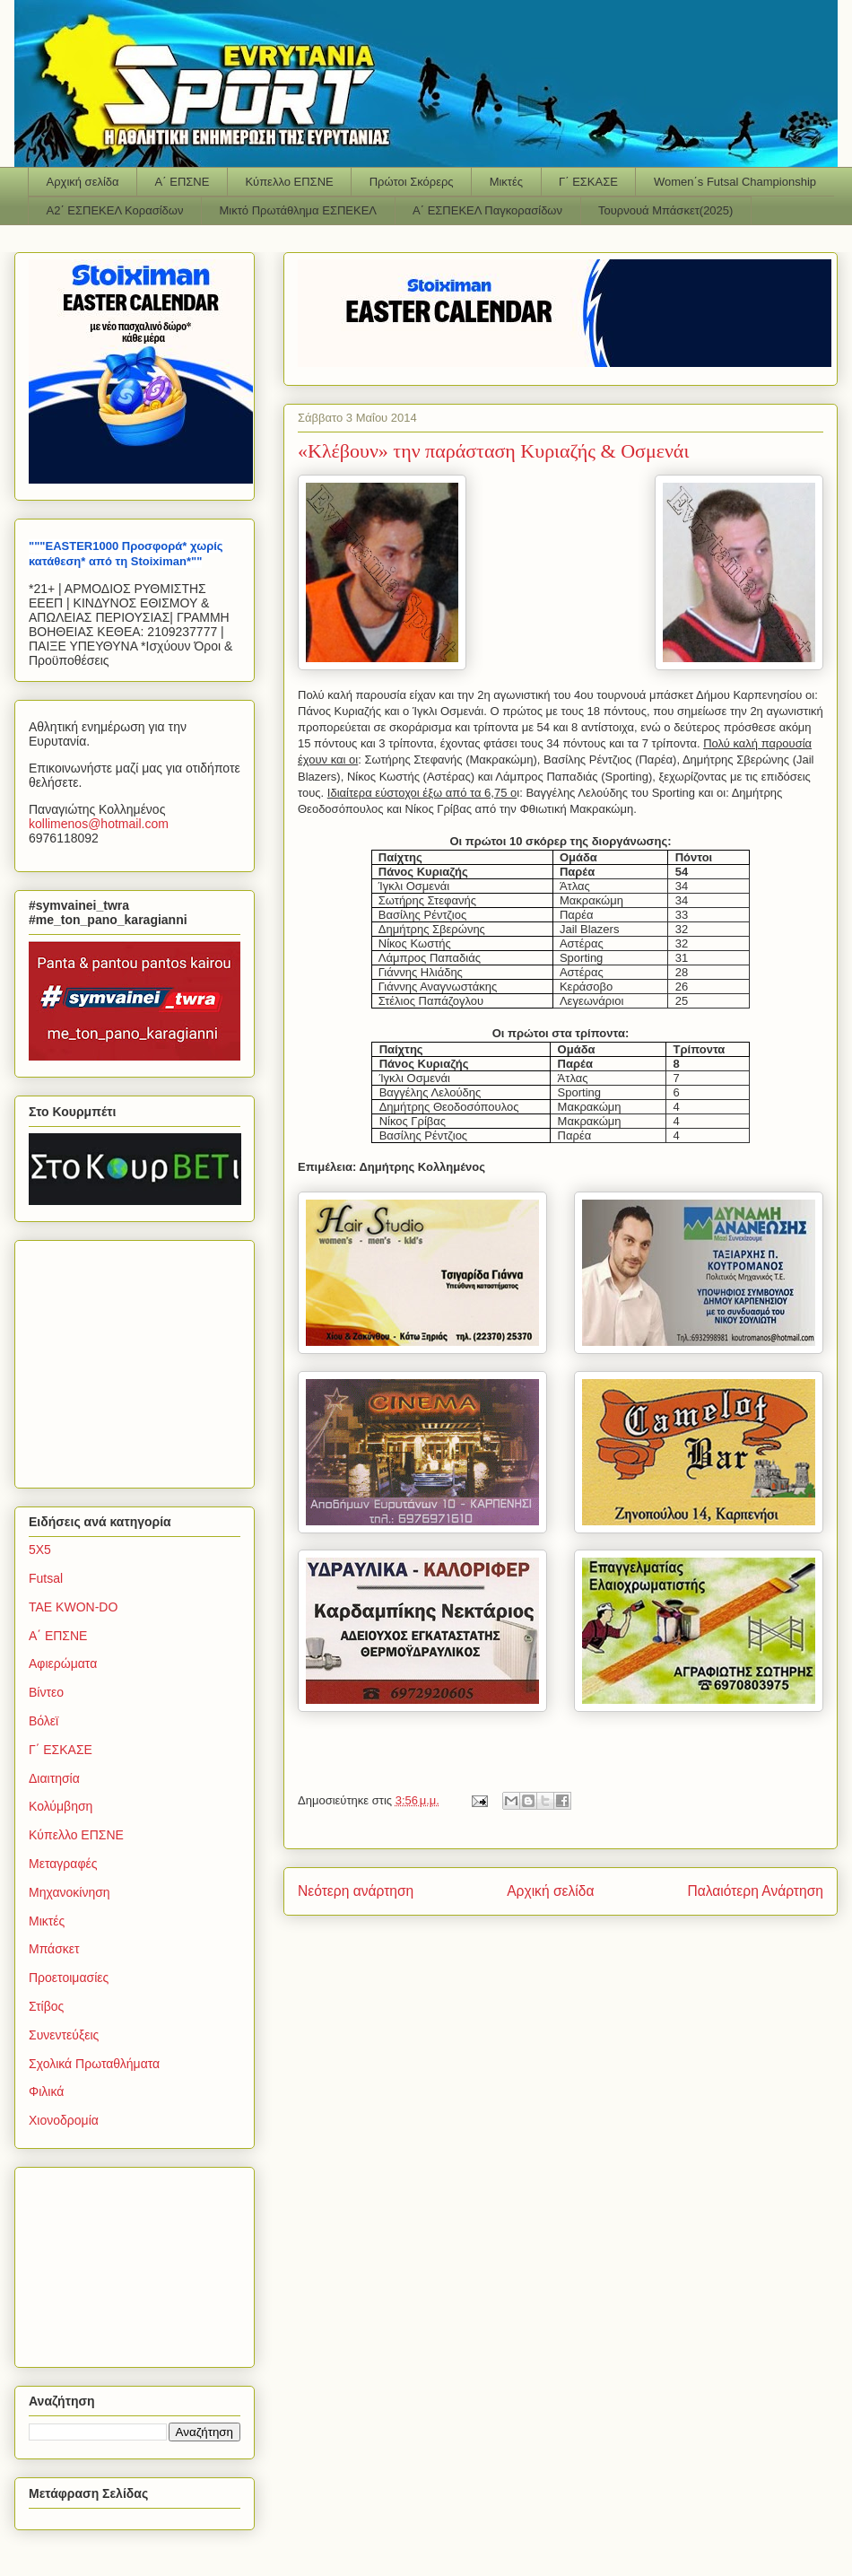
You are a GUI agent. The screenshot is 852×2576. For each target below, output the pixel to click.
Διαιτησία (54, 1778)
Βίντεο (46, 1692)
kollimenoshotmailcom (99, 823)
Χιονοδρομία (64, 2120)
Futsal (46, 1578)
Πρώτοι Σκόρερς (411, 181)
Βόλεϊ (43, 1721)
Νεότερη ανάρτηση (355, 1891)
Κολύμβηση (60, 1806)
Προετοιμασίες (69, 1977)
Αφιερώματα (63, 1663)
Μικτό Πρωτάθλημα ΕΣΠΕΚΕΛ (298, 210)
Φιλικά (46, 2091)
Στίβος (46, 2006)
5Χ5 (40, 1549)
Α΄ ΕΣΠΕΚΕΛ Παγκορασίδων (487, 210)
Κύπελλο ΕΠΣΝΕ (289, 181)
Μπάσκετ (54, 1949)
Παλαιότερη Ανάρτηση (755, 1891)
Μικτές (506, 181)
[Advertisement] (141, 1359)
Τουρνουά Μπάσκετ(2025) (665, 210)
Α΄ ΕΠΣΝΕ (182, 181)
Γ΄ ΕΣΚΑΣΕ (588, 181)
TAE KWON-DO (73, 1607)
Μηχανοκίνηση (69, 1892)
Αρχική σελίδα (83, 181)
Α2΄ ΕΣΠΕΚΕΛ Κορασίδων (115, 210)
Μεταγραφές (63, 1863)
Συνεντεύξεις (64, 2035)
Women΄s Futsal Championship (735, 181)
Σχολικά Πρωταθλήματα (94, 2063)
